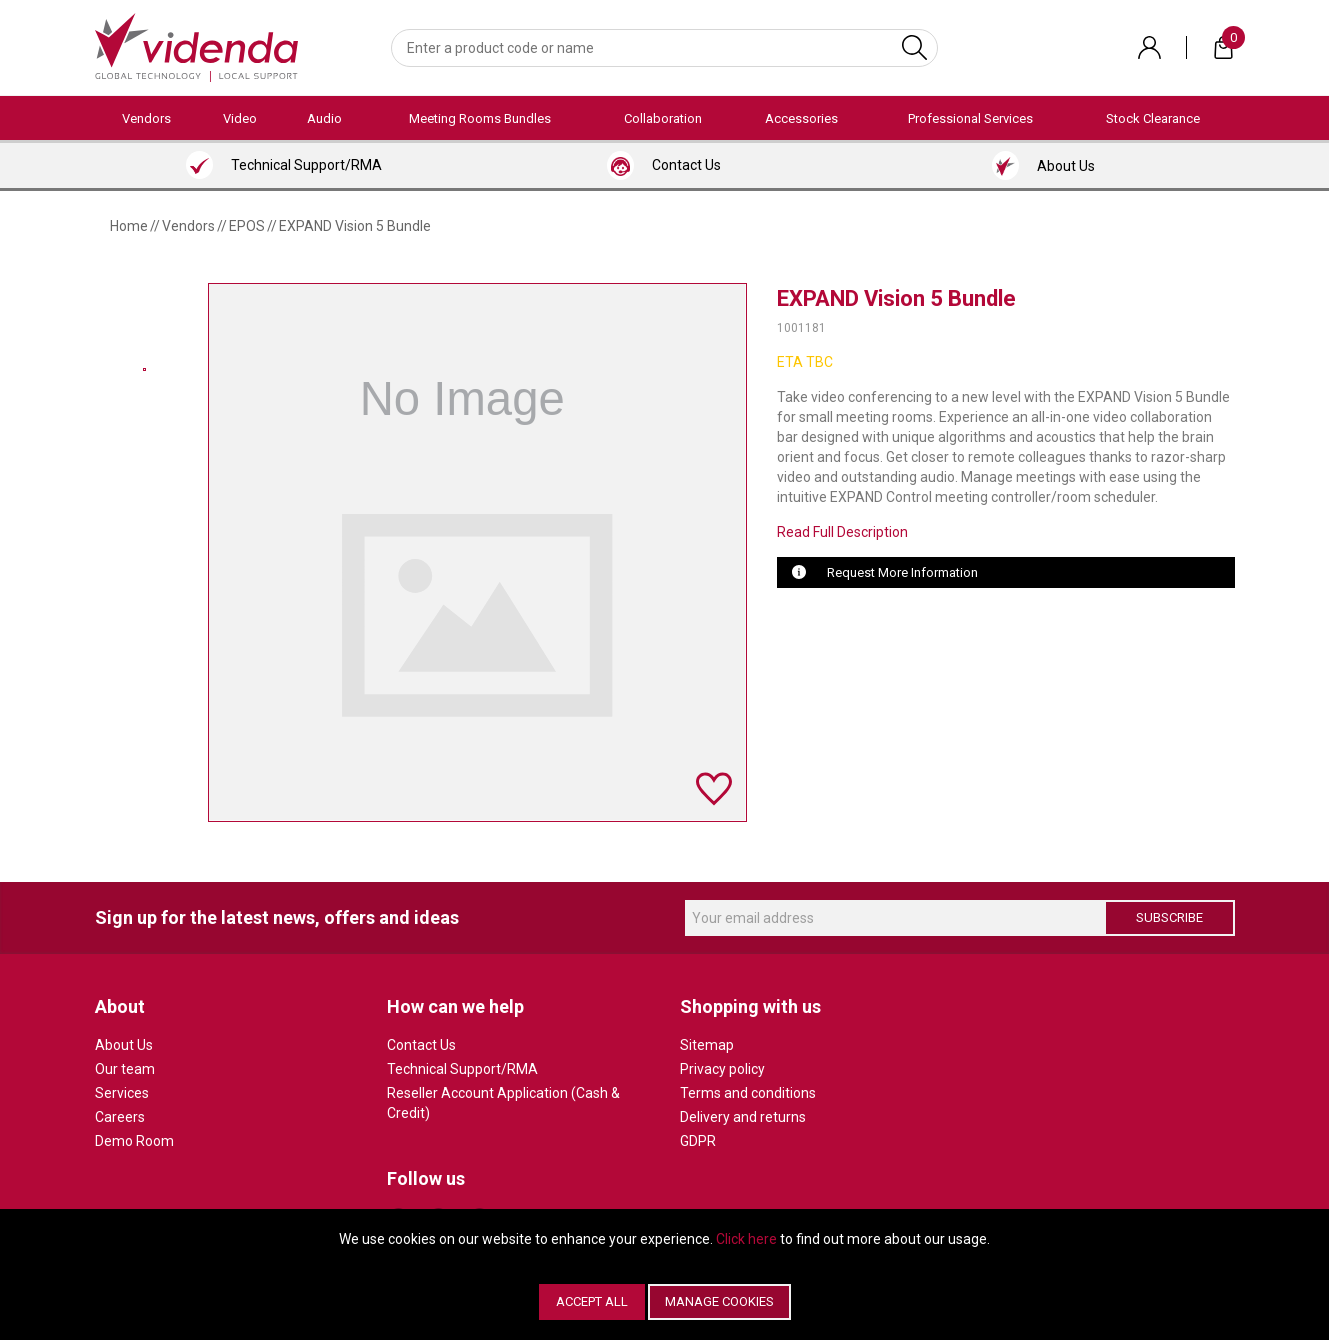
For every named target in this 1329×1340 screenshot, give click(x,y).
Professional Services (970, 118)
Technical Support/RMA (462, 1069)
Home (129, 226)
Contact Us (421, 1045)
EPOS (247, 226)
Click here (746, 1239)
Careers (120, 1117)
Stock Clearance (1153, 118)
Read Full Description (842, 532)
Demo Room (134, 1141)
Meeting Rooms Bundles (480, 118)
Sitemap (707, 1045)
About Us (124, 1045)
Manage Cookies (719, 1301)
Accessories (801, 118)
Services (122, 1093)
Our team (125, 1069)
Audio (324, 118)
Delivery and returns (743, 1117)
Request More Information (902, 572)
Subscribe (1169, 917)
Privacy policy (722, 1069)
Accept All (592, 1301)
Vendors (146, 118)
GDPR (698, 1141)
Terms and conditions (748, 1093)
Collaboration (663, 118)
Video (240, 118)
